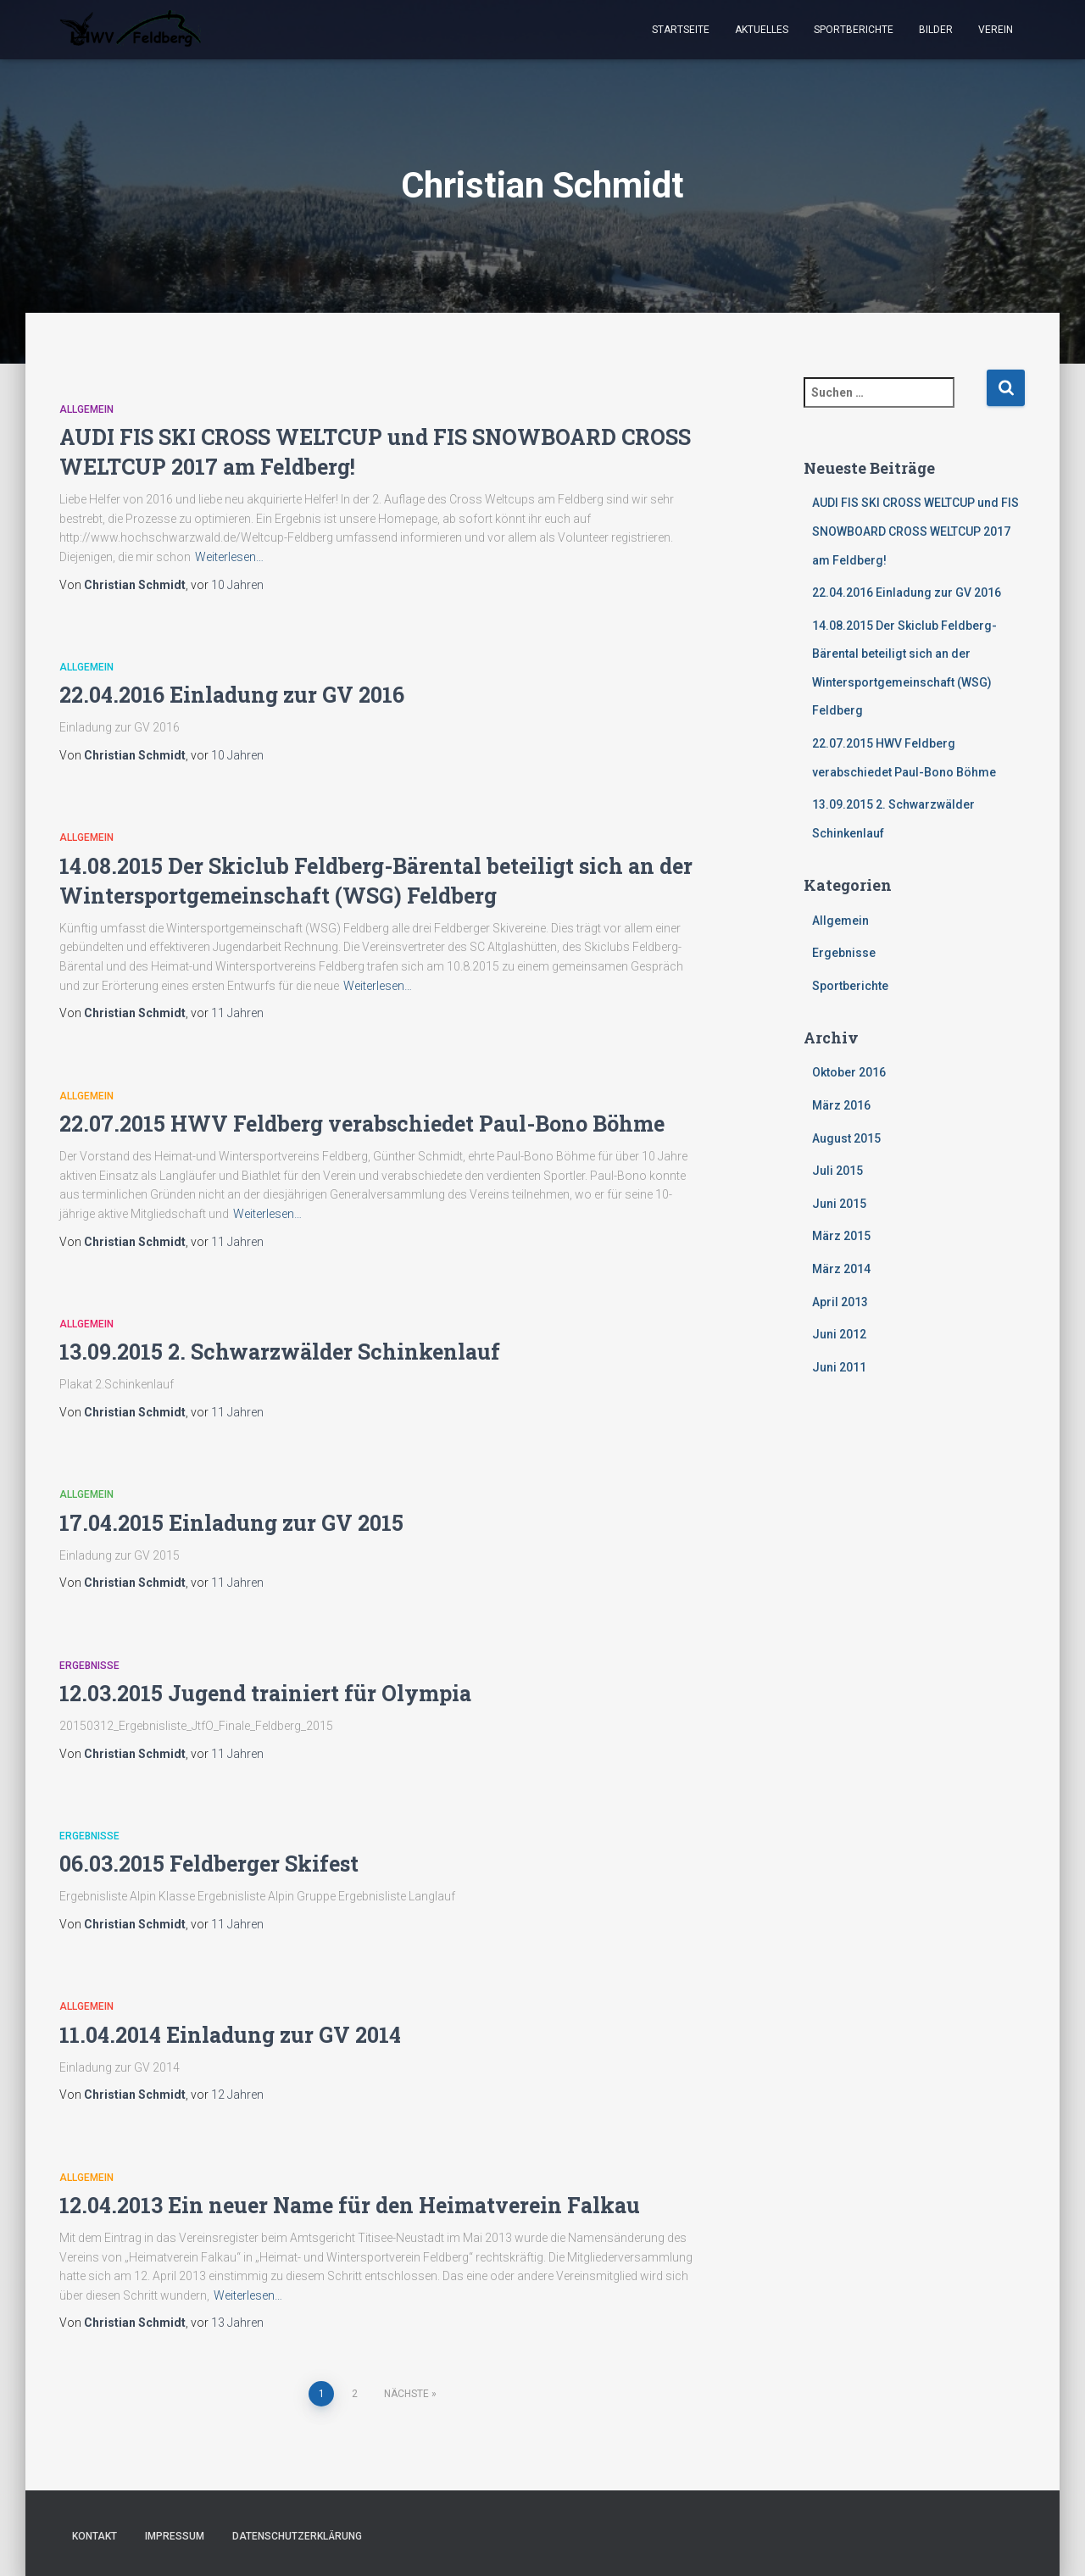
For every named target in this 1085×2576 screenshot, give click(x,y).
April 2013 (840, 1302)
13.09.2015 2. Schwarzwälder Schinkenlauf (279, 1352)
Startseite (680, 30)
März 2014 (841, 1269)
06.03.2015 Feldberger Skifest (209, 1864)
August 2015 (846, 1138)
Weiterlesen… (229, 557)
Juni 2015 (839, 1203)
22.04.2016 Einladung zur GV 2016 (231, 695)
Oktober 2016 (849, 1072)
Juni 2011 (839, 1367)
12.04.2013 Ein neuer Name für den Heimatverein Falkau (349, 2205)
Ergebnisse (89, 1666)
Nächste (406, 2394)
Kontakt (94, 2536)
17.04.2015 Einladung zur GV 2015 (231, 1523)
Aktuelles (761, 30)
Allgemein (86, 409)
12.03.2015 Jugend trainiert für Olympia (265, 1693)
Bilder (936, 30)
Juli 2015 (837, 1170)
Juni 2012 (839, 1334)
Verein (995, 30)
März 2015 (841, 1236)
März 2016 (841, 1105)
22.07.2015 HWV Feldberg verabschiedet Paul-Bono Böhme (362, 1124)
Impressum (174, 2536)
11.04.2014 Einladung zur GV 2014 (230, 2035)
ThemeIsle (998, 2538)
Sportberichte (853, 30)
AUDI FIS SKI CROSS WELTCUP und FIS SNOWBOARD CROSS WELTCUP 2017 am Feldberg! (915, 531)
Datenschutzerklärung (297, 2536)
